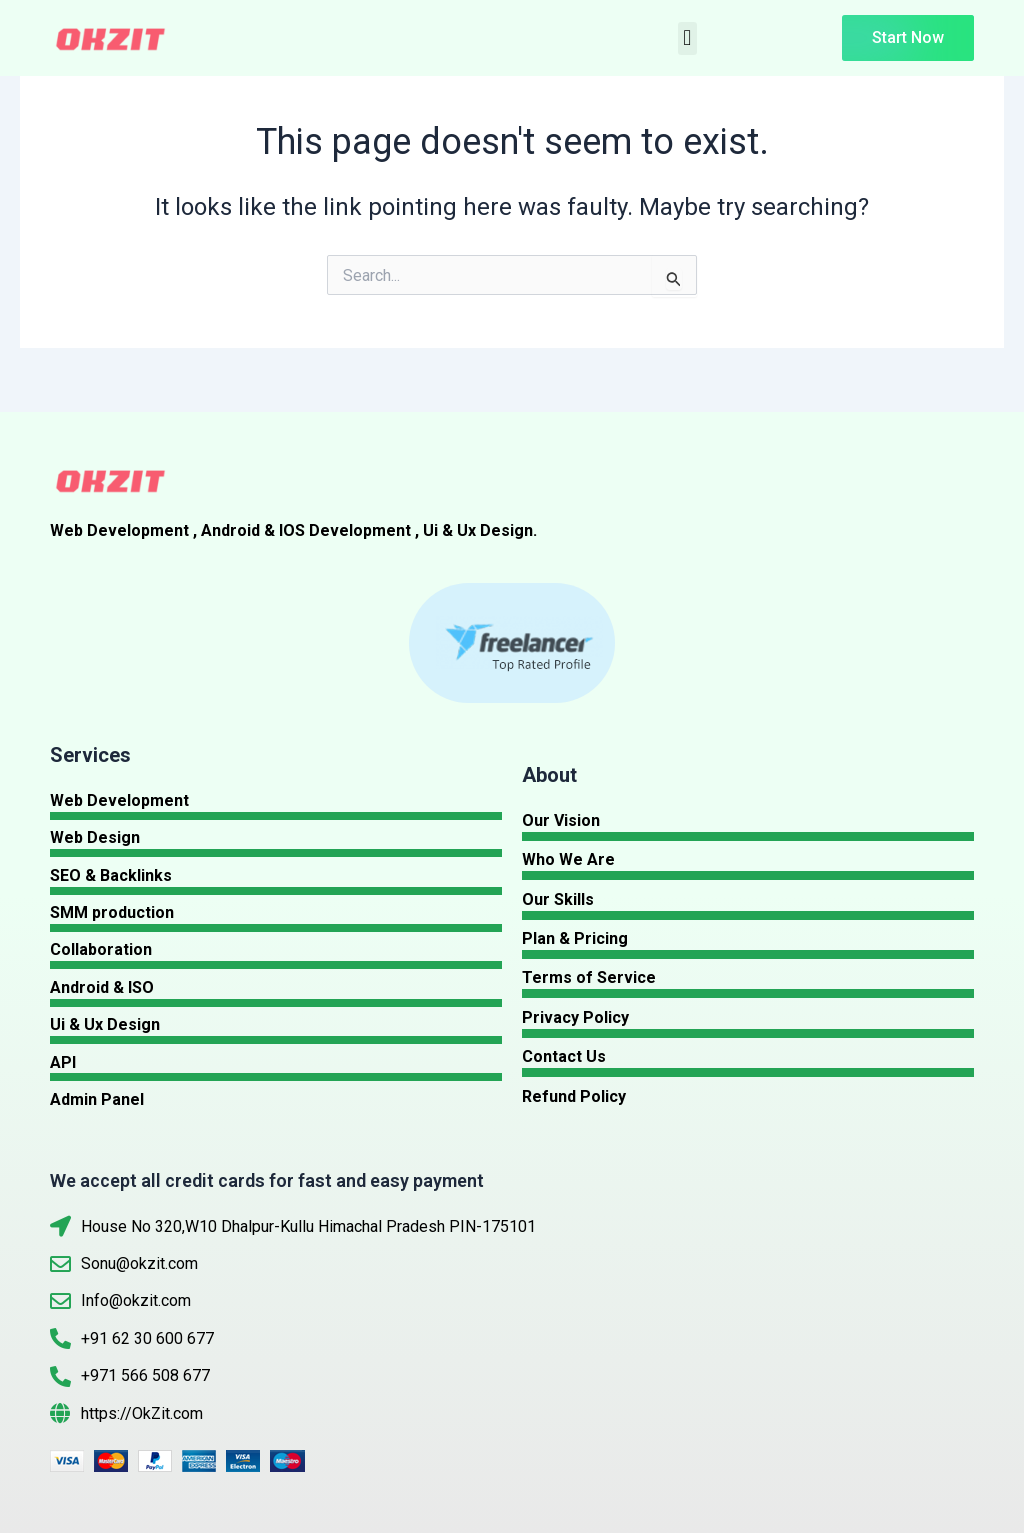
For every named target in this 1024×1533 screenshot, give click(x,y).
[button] (687, 38)
